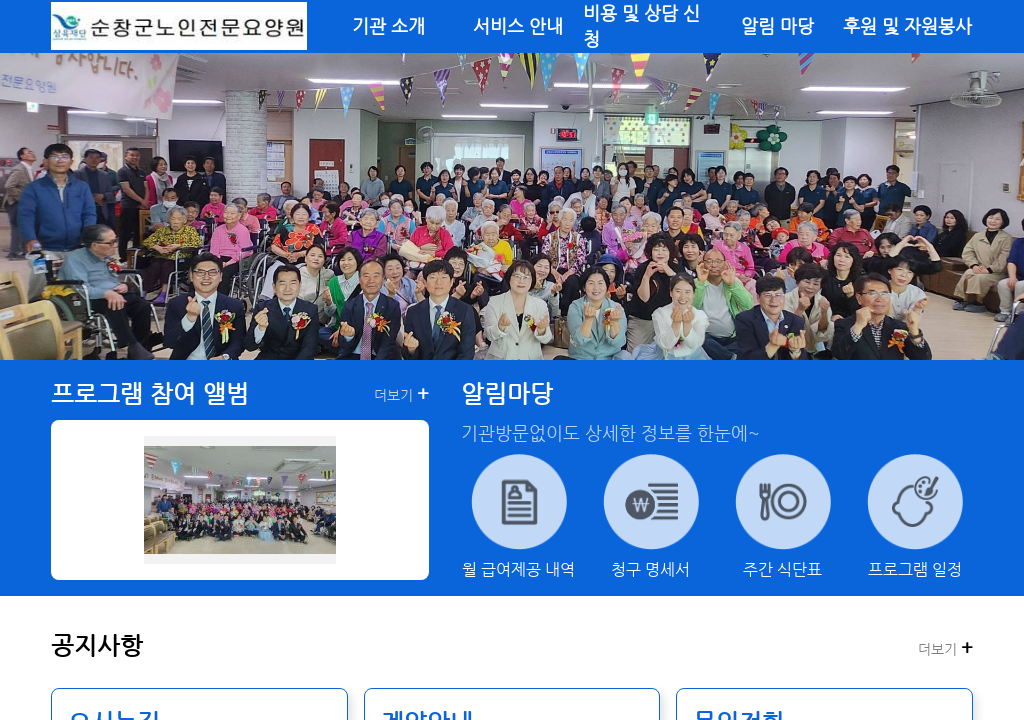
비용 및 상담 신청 (641, 26)
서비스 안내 (518, 26)
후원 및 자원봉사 (907, 26)
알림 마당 (777, 26)
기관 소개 (388, 26)
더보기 (401, 394)
